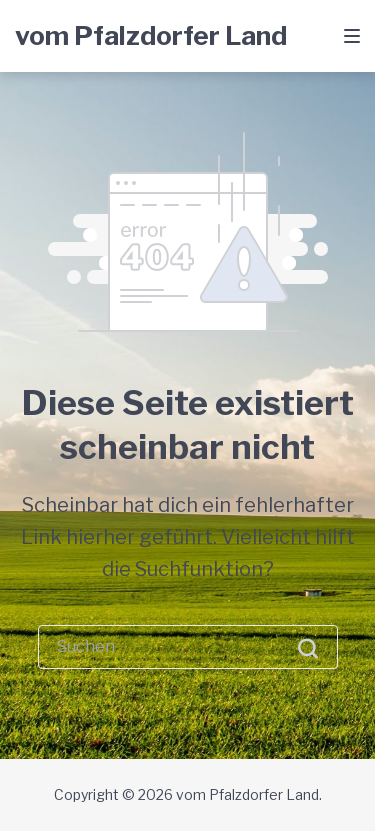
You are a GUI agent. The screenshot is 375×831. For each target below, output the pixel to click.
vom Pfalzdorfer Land (151, 35)
